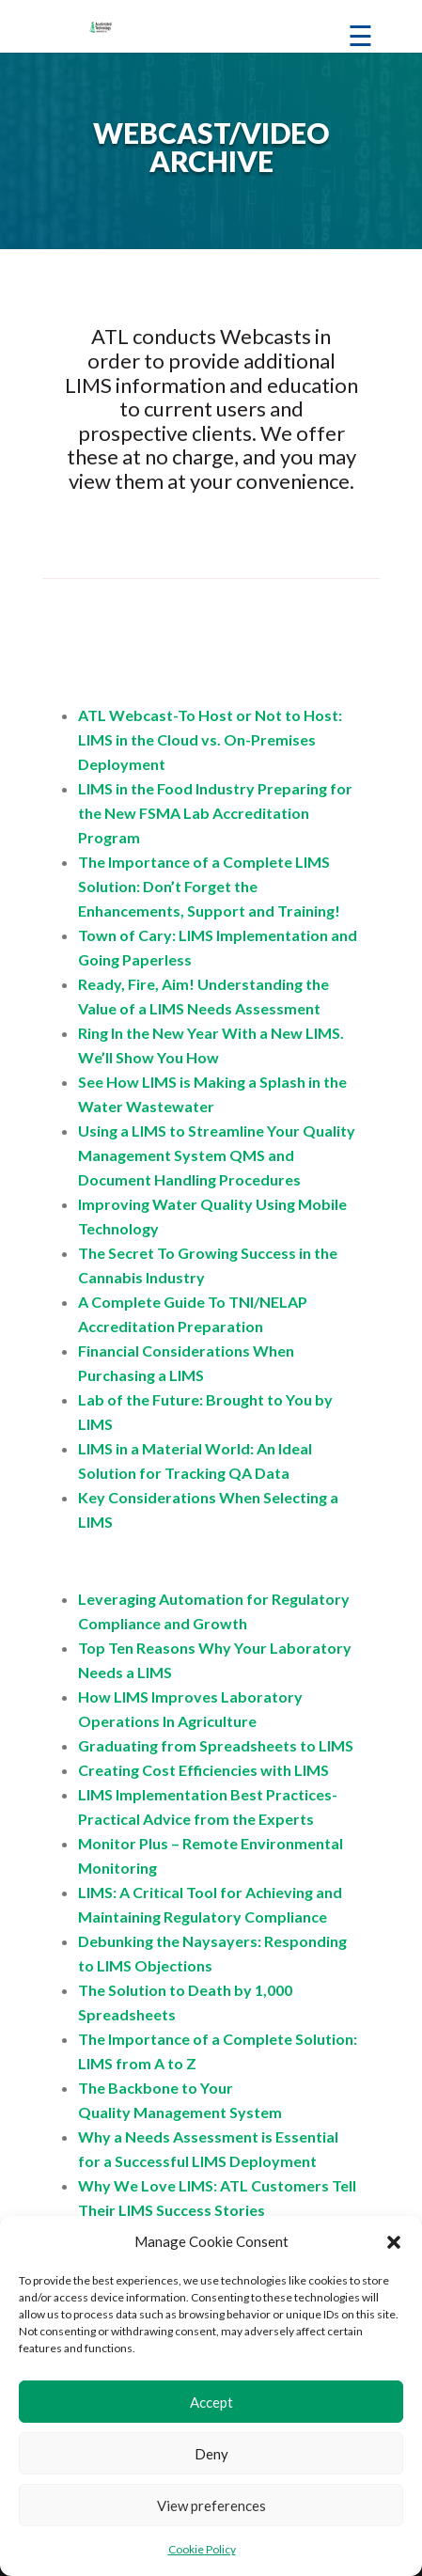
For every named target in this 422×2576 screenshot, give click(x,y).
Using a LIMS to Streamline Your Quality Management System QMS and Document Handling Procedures (216, 1155)
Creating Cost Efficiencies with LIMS (203, 1770)
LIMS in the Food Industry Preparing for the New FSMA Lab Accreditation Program (215, 812)
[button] (393, 2242)
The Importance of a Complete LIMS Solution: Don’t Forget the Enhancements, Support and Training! (209, 886)
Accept (211, 2402)
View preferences (211, 2505)
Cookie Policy (202, 2549)
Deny (211, 2453)
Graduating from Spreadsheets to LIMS (215, 1745)
